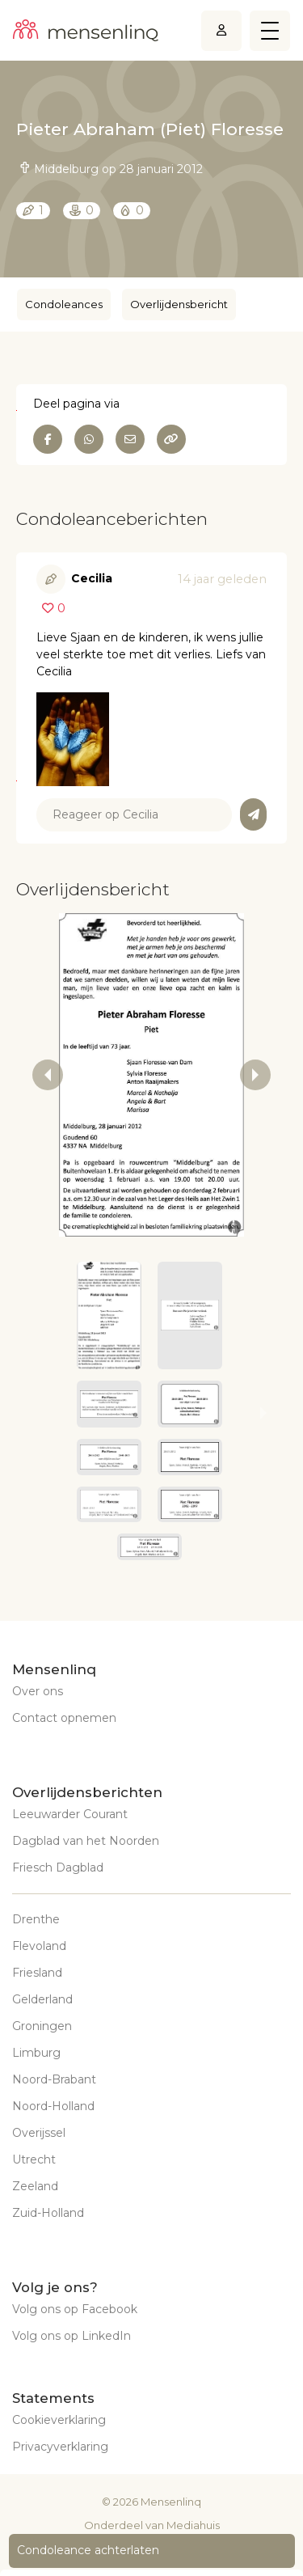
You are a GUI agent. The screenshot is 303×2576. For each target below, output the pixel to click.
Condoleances (64, 304)
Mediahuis (193, 2525)
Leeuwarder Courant (70, 1814)
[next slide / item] (255, 1075)
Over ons (37, 1691)
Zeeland (35, 2186)
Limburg (36, 2052)
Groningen (42, 2026)
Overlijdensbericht (179, 304)
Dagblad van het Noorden (85, 1841)
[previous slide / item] (47, 1075)
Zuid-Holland (48, 2213)
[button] (109, 1315)
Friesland (37, 1972)
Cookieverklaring (59, 2420)
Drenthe (36, 1919)
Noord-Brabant (54, 2079)
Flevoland (39, 1946)
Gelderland (42, 1999)
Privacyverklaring (60, 2446)
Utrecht (34, 2159)
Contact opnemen (64, 1718)
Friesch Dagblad (57, 1867)
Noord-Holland (53, 2106)
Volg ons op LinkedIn (71, 2336)
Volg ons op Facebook (74, 2309)
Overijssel (38, 2133)
